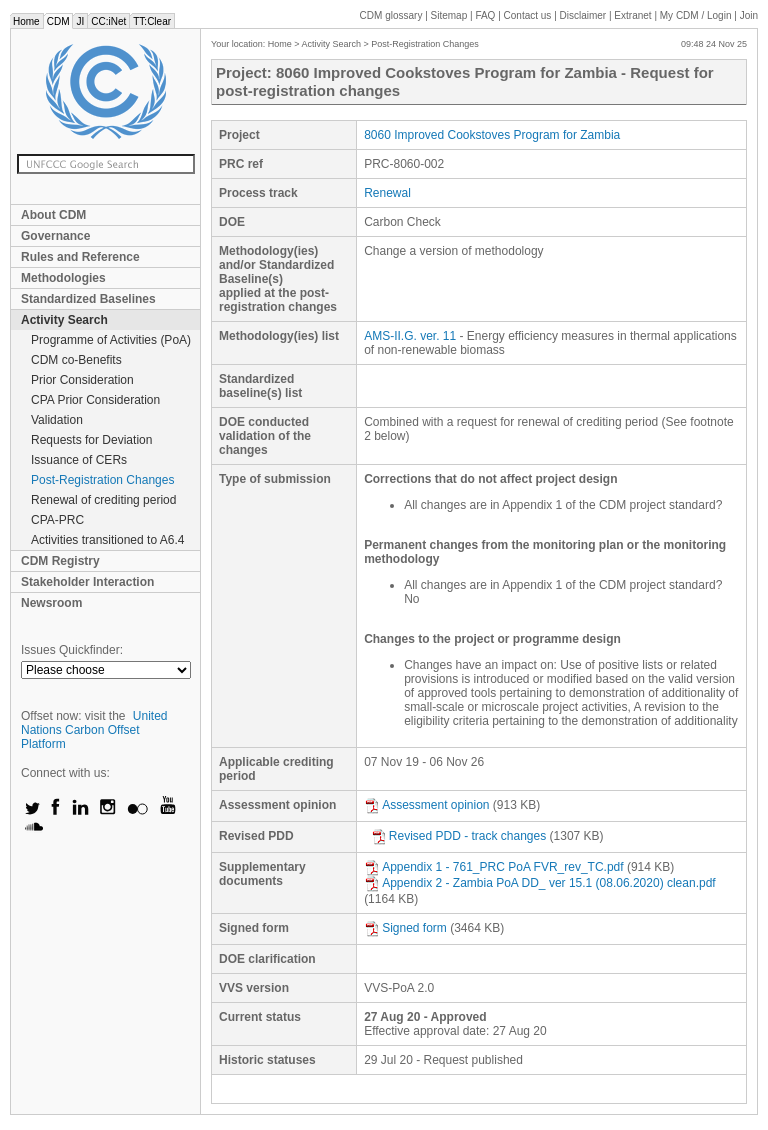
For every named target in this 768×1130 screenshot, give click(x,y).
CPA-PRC (57, 520)
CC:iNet (108, 21)
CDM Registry (60, 561)
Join (749, 15)
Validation (57, 420)
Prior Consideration (82, 380)
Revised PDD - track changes (458, 836)
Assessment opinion (426, 805)
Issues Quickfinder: (72, 650)
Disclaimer (583, 15)
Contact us (528, 15)
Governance (55, 236)
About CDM (53, 215)
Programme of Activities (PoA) (111, 340)
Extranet (632, 15)
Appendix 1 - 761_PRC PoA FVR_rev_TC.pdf (493, 867)
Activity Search (64, 320)
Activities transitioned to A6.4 (107, 540)
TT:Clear (152, 21)
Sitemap (449, 15)
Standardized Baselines (88, 299)
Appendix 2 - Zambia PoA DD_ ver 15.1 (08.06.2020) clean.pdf (540, 883)
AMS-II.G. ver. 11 (410, 336)
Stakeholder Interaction (87, 582)
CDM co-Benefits (76, 360)
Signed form (405, 928)
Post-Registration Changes (102, 480)
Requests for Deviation (91, 440)
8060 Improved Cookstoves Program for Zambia (492, 135)
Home (26, 21)
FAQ (485, 15)
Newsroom (51, 603)
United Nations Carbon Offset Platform (94, 730)
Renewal (387, 193)
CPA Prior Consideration (95, 400)
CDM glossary (391, 15)
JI (80, 21)
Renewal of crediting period (103, 500)
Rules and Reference (80, 257)
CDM (58, 21)
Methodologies (63, 278)
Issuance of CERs (79, 460)
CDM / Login (697, 15)
